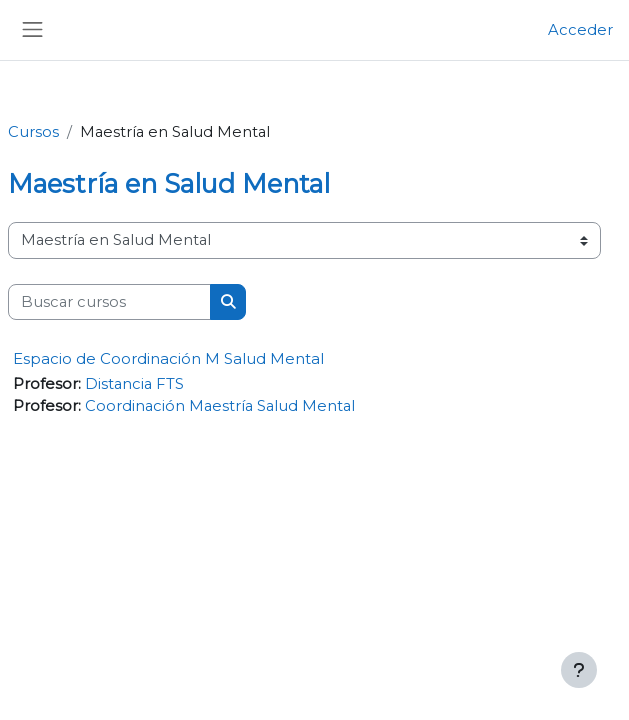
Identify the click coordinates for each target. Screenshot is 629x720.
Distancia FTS (134, 384)
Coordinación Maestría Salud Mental (220, 406)
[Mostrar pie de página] (579, 670)
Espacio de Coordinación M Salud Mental (168, 358)
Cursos (33, 132)
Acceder (580, 30)
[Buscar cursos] (109, 302)
